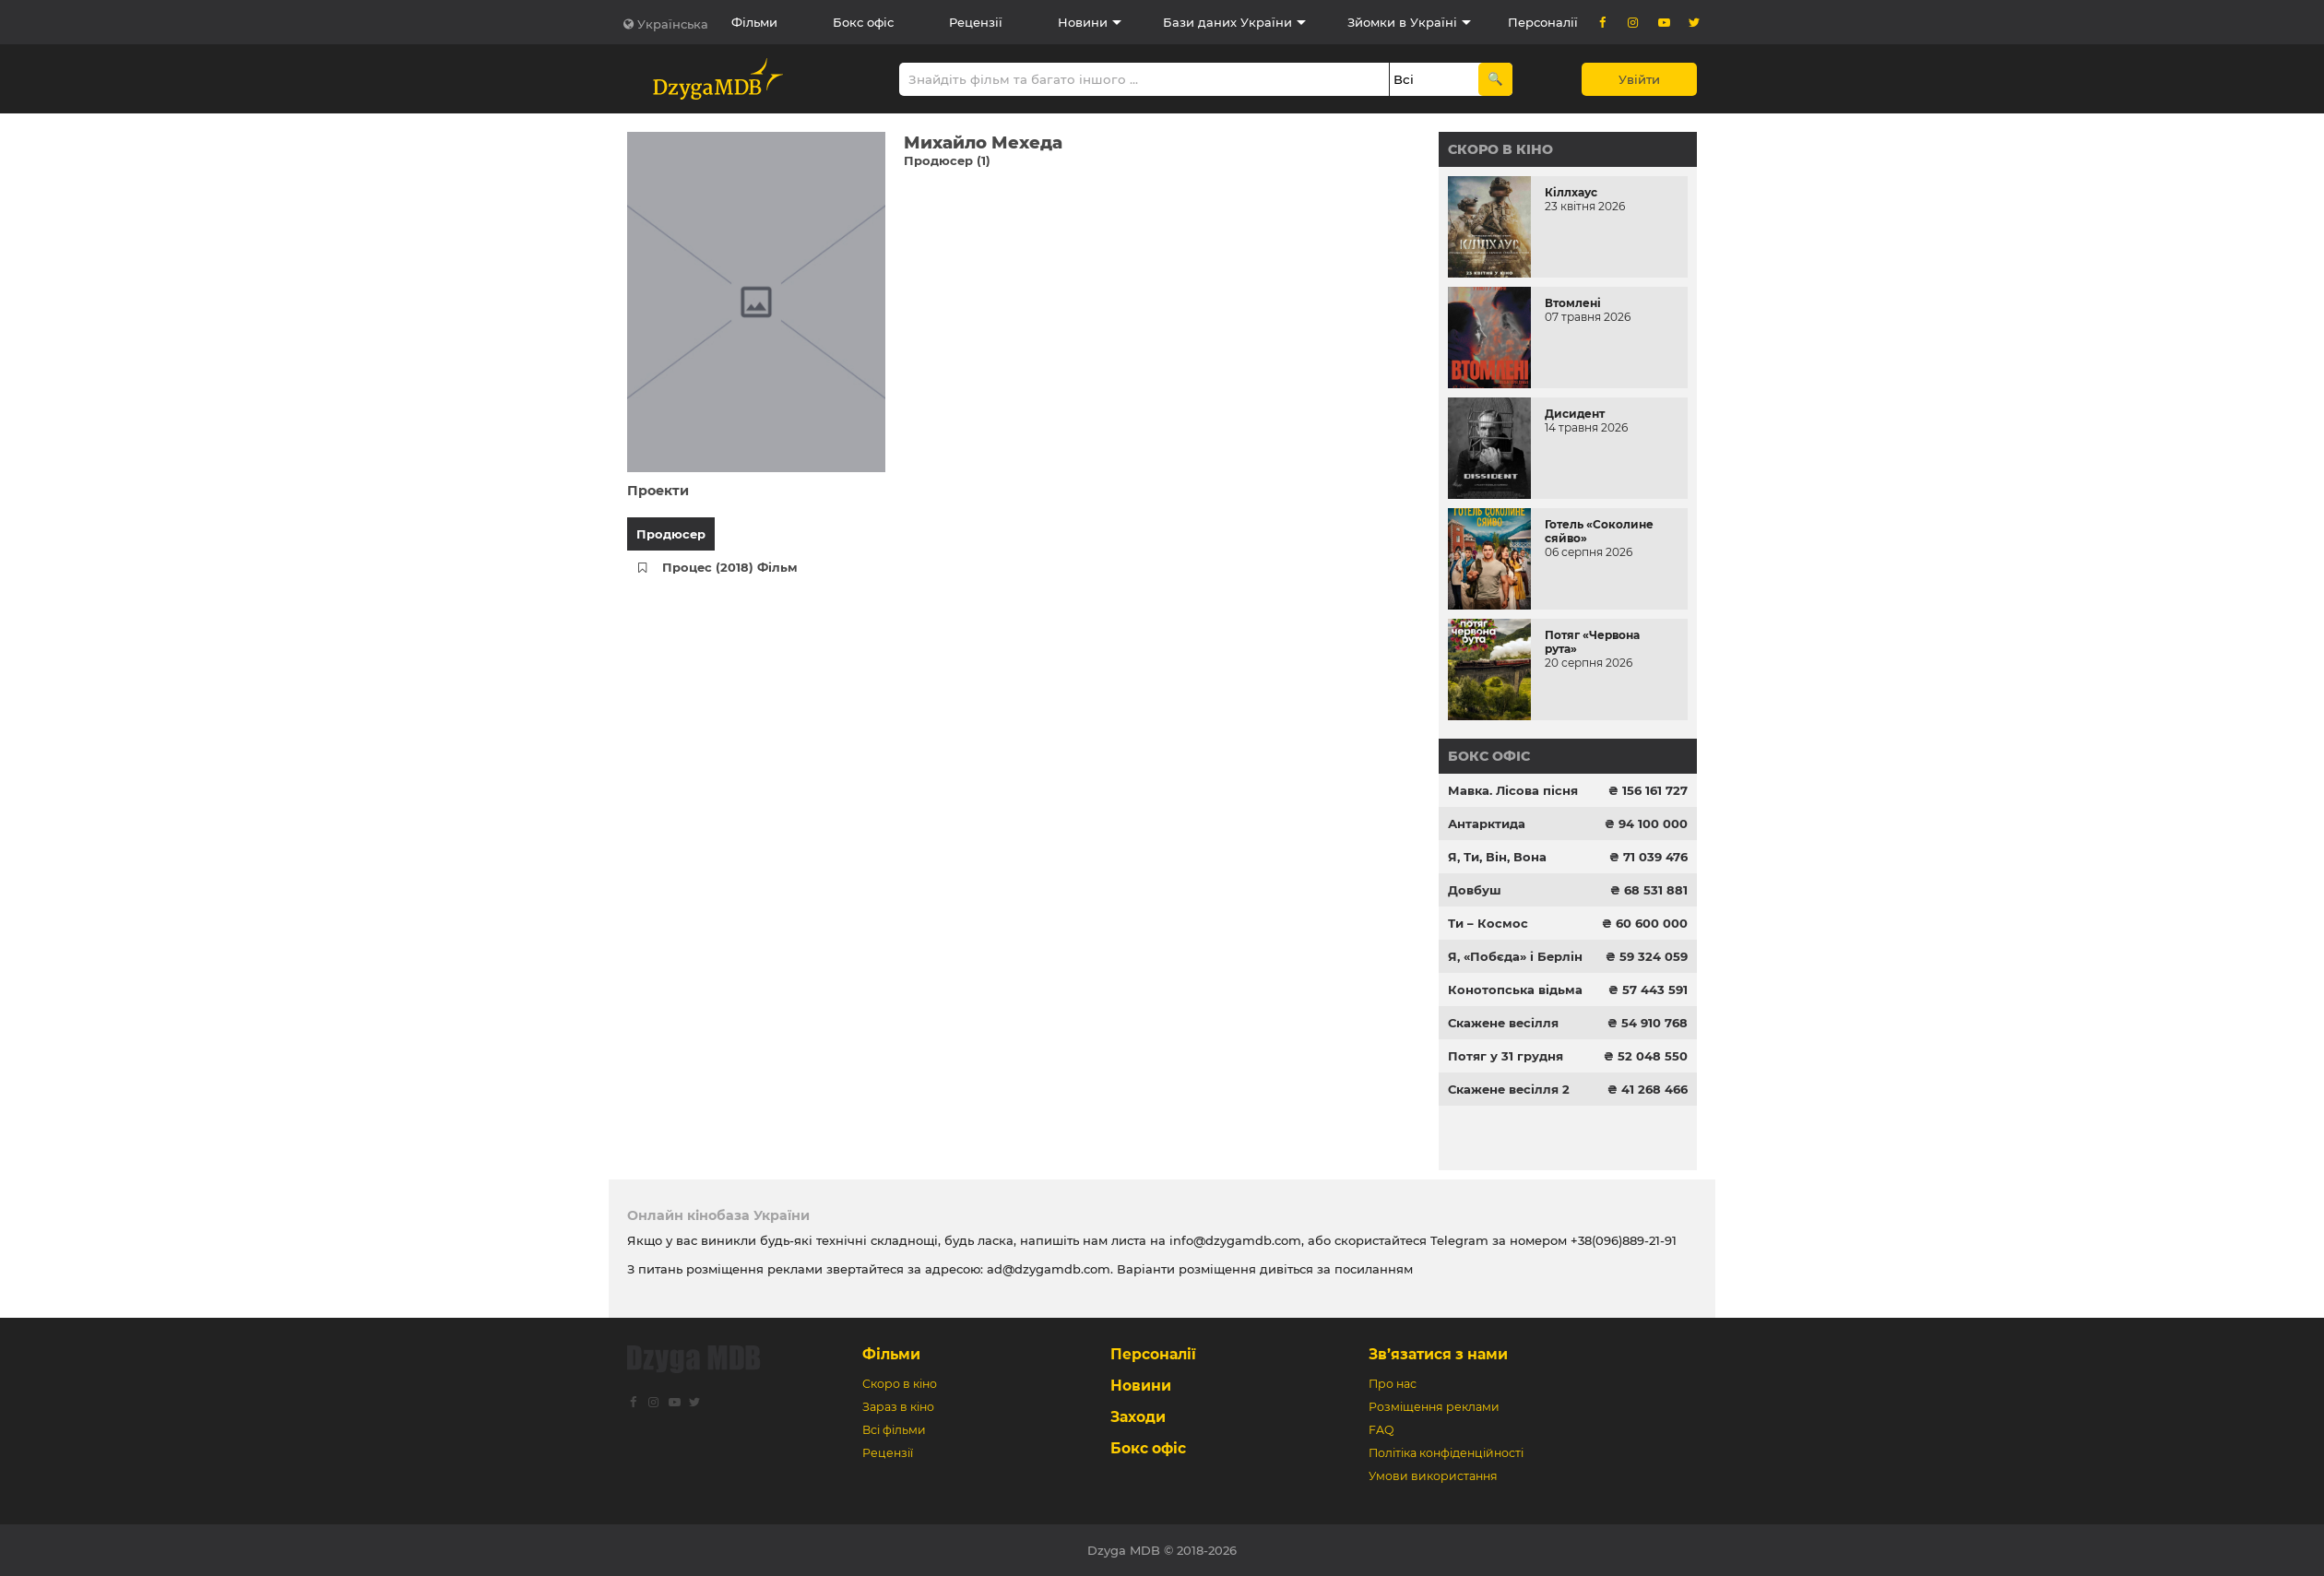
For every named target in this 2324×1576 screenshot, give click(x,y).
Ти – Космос (1488, 923)
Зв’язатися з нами (1438, 1354)
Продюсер (671, 534)
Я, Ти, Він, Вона (1497, 856)
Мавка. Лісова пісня (1513, 790)
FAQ (1381, 1430)
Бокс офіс (863, 22)
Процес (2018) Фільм (730, 567)
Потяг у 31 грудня (1505, 1056)
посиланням (1373, 1269)
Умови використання (1433, 1476)
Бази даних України (1227, 22)
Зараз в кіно (898, 1407)
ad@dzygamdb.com (1048, 1269)
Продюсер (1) (947, 160)
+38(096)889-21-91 (1624, 1240)
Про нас (1393, 1384)
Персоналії (1543, 22)
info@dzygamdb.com (1233, 1240)
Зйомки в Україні (1402, 22)
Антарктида (1486, 823)
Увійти (1639, 79)
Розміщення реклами (1434, 1407)
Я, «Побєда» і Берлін (1515, 956)
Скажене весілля (1503, 1022)
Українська (672, 24)
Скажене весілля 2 (1509, 1089)
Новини (1083, 22)
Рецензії (975, 22)
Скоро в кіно (1500, 149)
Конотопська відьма (1515, 989)
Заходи (1138, 1417)
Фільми (754, 22)
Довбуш (1474, 890)
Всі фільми (894, 1430)
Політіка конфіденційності (1446, 1453)
